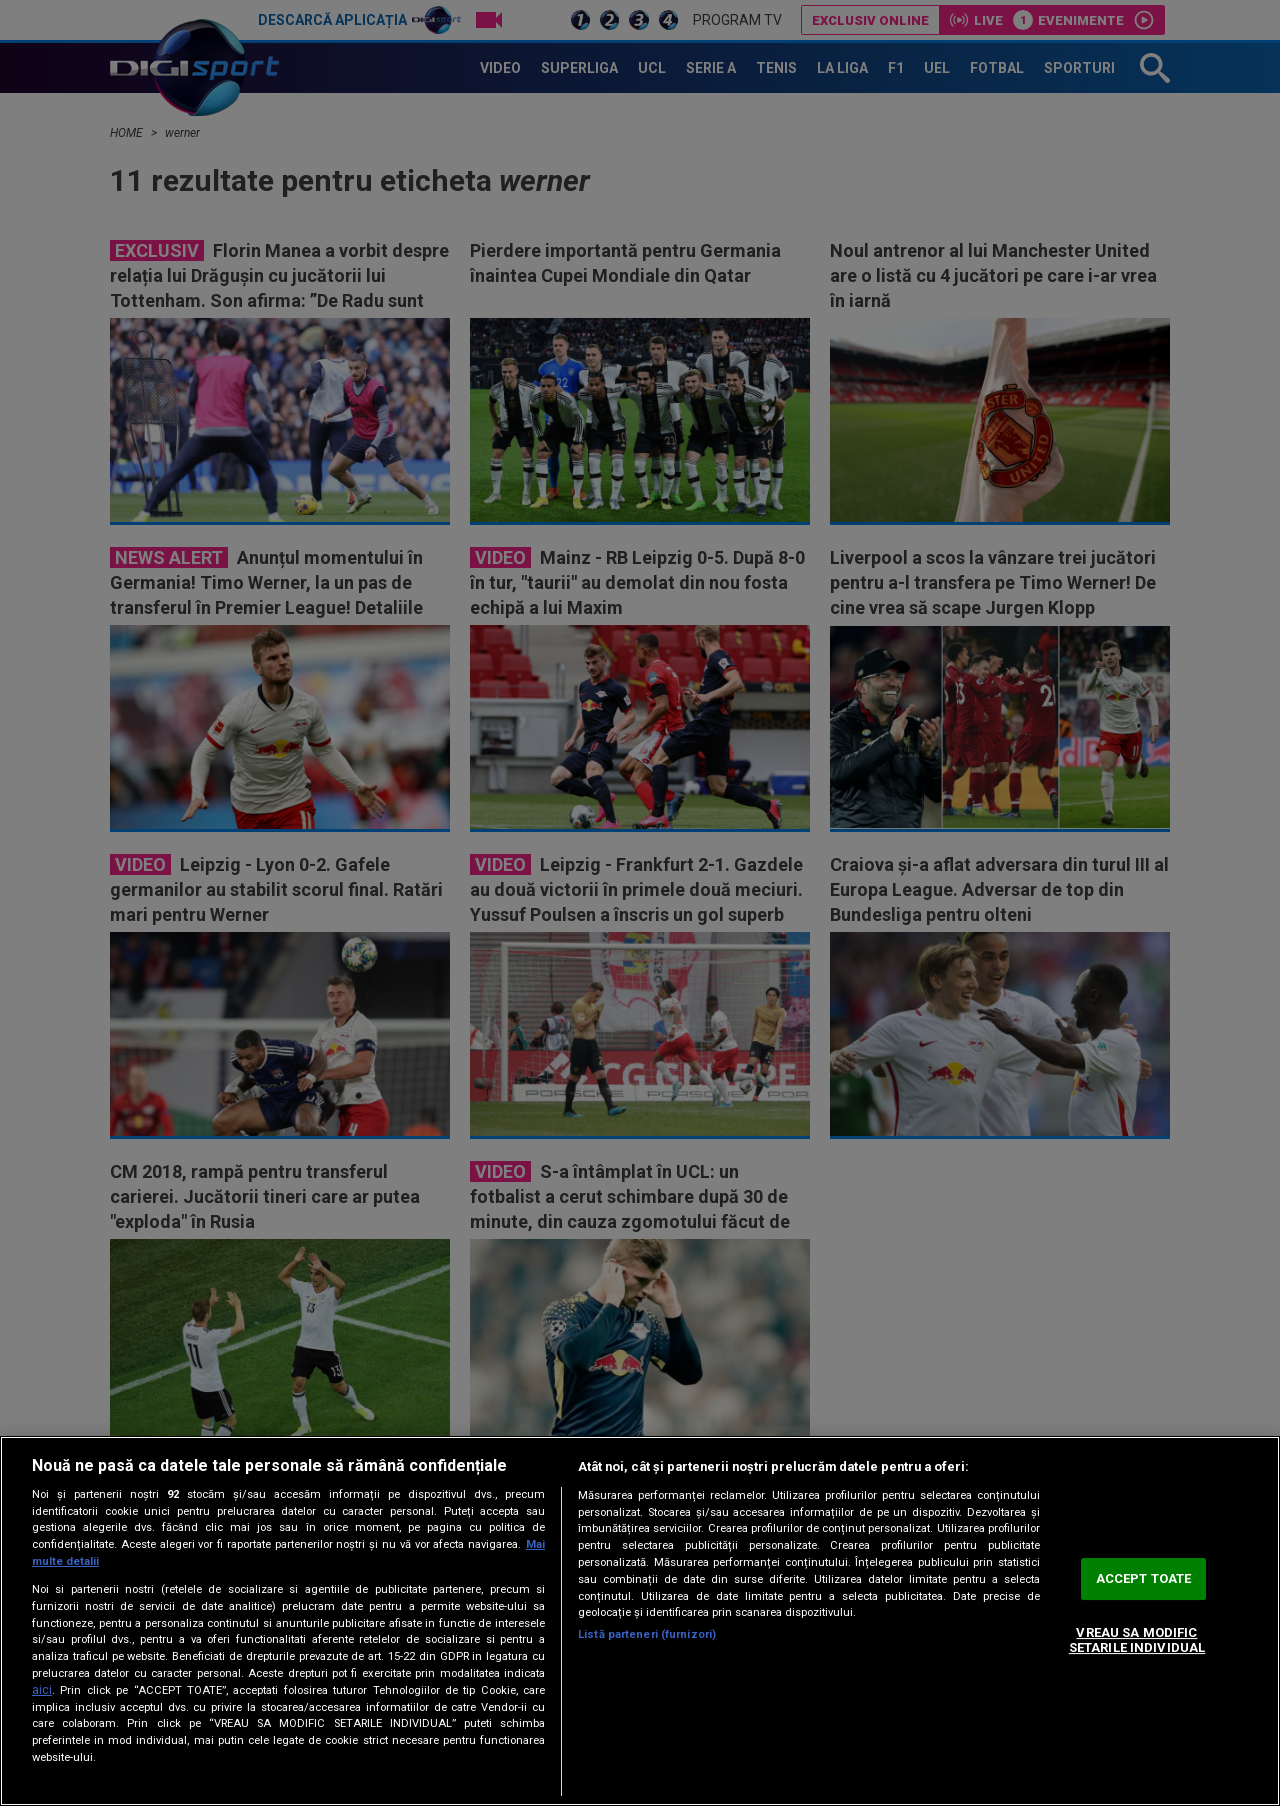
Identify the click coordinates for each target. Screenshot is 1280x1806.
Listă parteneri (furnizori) (647, 1634)
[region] (640, 1621)
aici (42, 1690)
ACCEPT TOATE (1144, 1578)
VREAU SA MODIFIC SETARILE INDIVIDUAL (1137, 1640)
